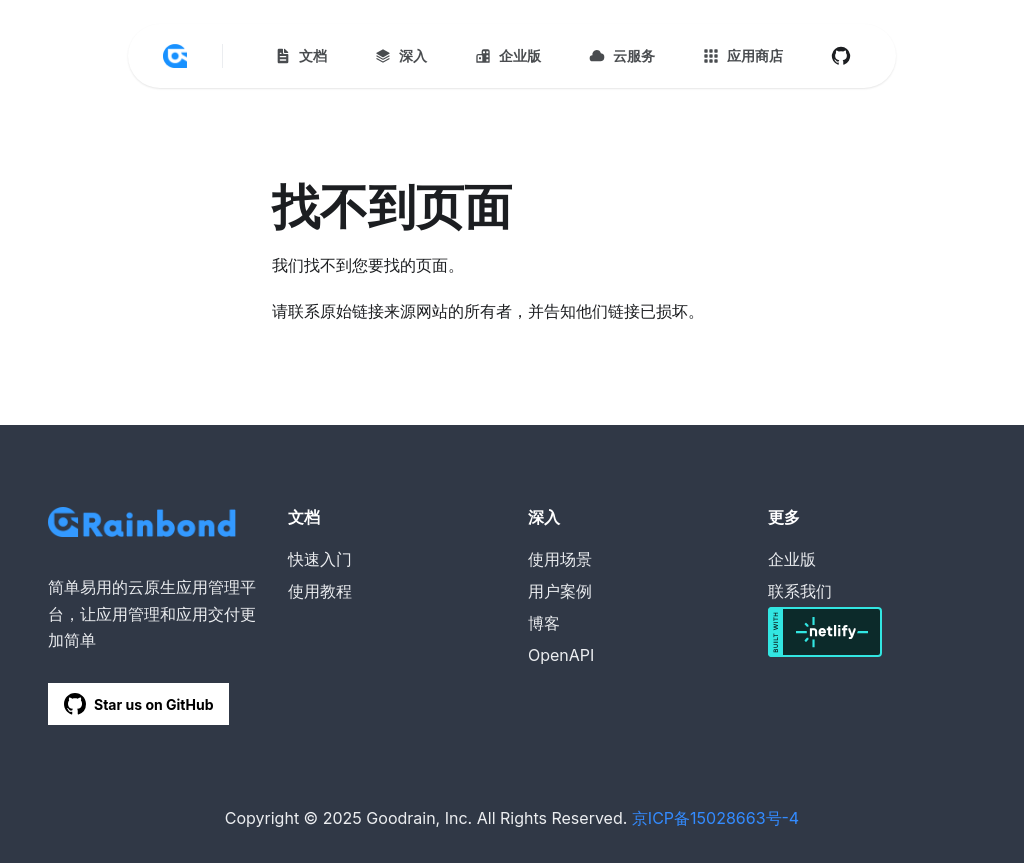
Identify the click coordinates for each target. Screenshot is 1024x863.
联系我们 (800, 591)
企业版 (792, 559)
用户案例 (560, 591)
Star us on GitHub (138, 704)
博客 (544, 623)
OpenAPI (561, 655)
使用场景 (560, 559)
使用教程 (320, 591)
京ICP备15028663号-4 (715, 818)
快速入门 (320, 559)
